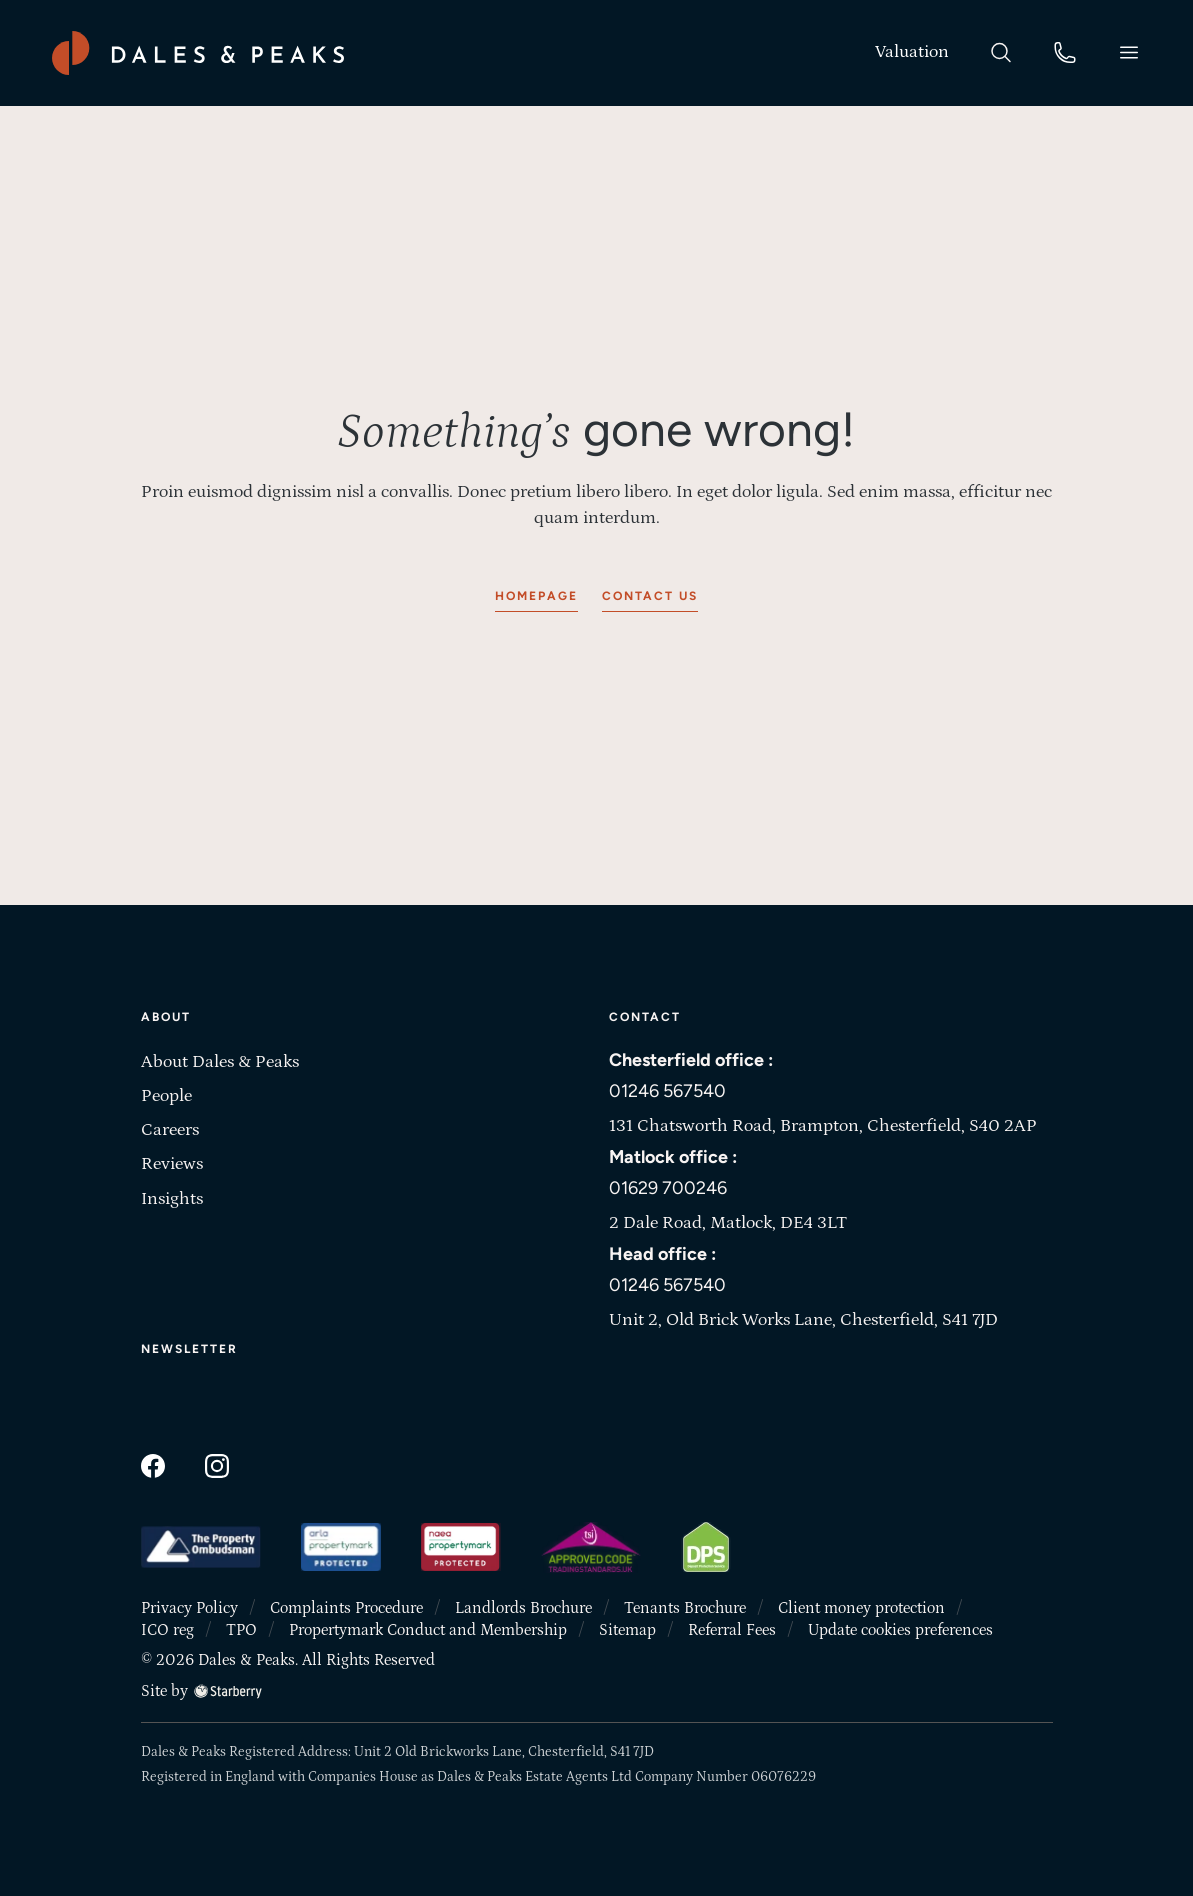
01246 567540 (667, 1091)
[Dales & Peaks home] (198, 53)
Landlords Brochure (523, 1608)
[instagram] (217, 1464)
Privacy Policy (189, 1608)
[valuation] (912, 52)
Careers (170, 1130)
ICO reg (167, 1630)
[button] (1129, 52)
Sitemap (627, 1630)
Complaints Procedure (346, 1608)
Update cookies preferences (900, 1630)
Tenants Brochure (685, 1608)
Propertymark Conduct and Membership (428, 1630)
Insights (172, 1199)
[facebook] (153, 1464)
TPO (241, 1630)
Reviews (172, 1164)
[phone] (1065, 51)
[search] (1001, 51)
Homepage (536, 596)
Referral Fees (732, 1630)
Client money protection (861, 1608)
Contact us (650, 596)
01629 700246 (668, 1188)
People (166, 1096)
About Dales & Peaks (220, 1062)
